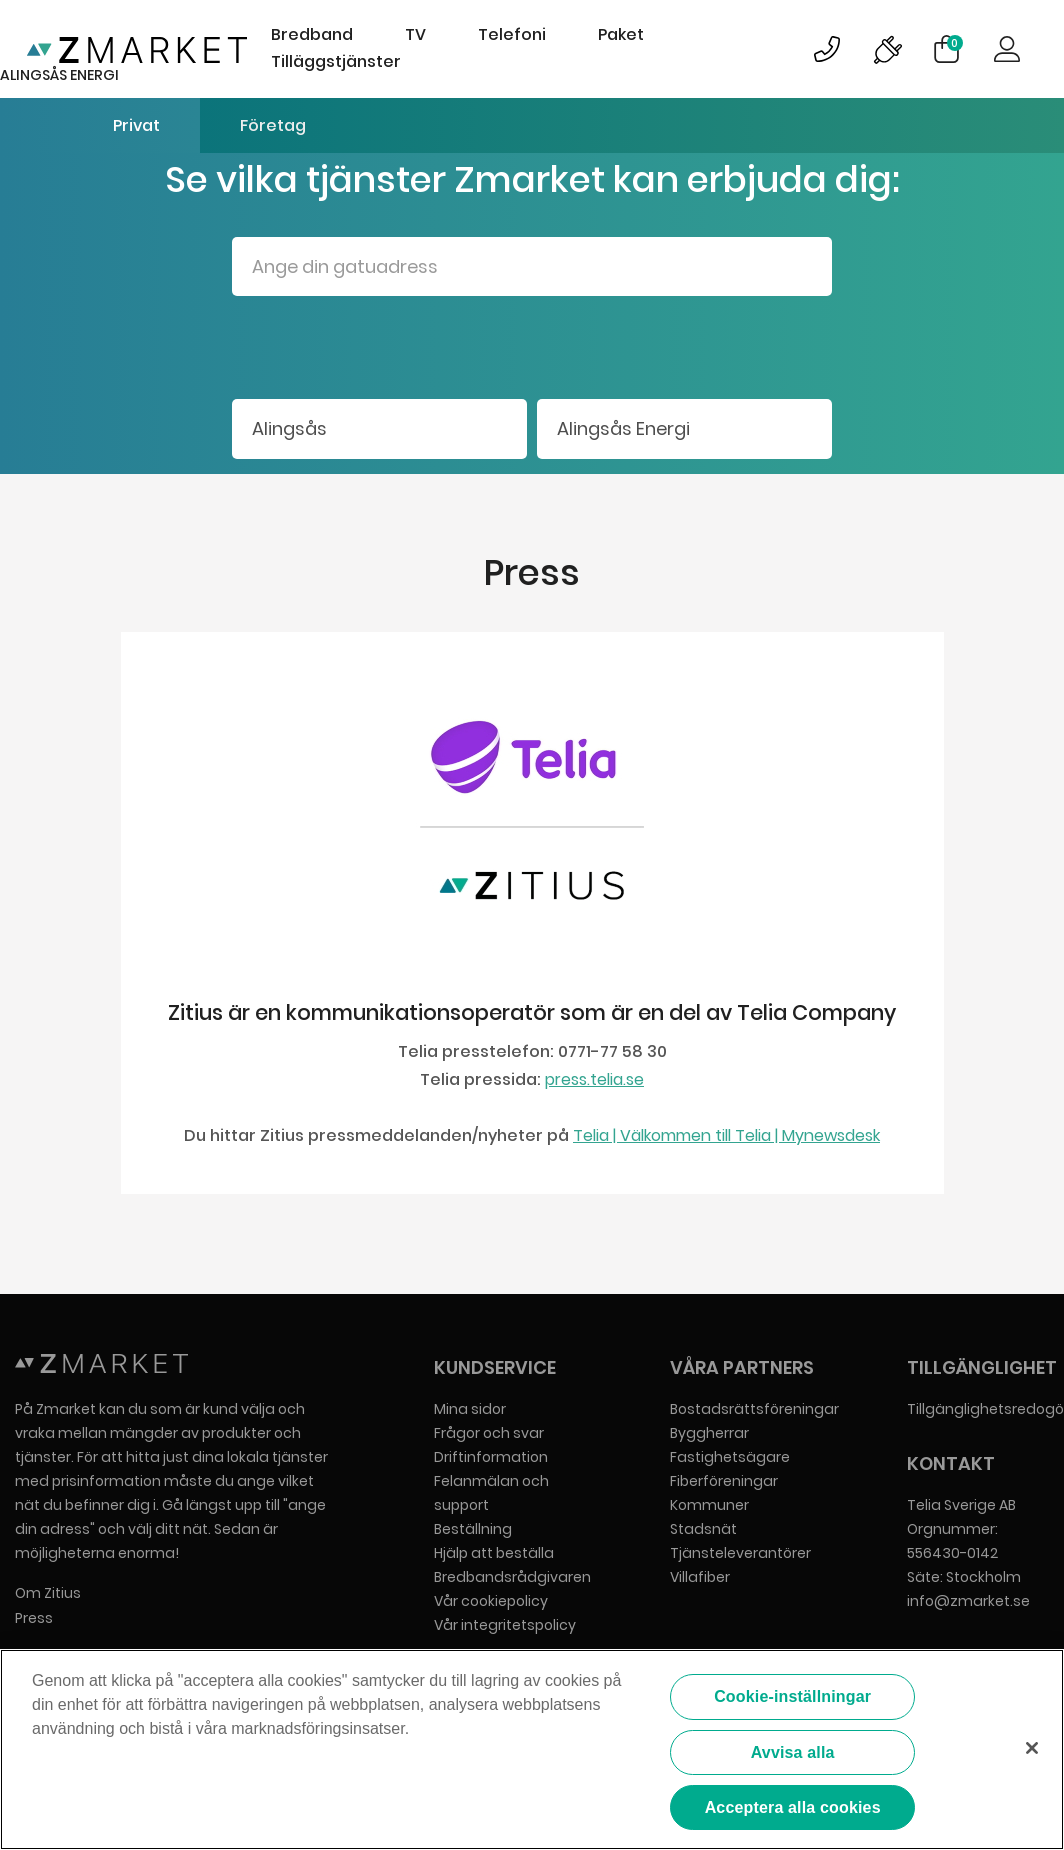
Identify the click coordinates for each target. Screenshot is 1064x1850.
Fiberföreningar (724, 1481)
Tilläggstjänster (336, 61)
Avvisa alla (793, 1752)
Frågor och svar (489, 1433)
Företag (273, 125)
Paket (621, 34)
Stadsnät (703, 1529)
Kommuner (709, 1505)
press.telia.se (594, 1079)
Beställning (473, 1529)
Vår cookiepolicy (491, 1601)
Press (34, 1618)
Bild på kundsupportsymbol (827, 49)
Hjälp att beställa (494, 1553)
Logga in (1007, 49)
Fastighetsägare (730, 1457)
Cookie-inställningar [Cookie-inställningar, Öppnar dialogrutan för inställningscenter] (792, 1696)
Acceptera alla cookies (793, 1807)
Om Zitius (48, 1593)
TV (415, 34)
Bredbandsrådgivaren (512, 1577)
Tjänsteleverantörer (740, 1553)
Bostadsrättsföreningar (754, 1409)
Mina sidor (470, 1409)
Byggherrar (709, 1433)
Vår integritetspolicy (505, 1625)
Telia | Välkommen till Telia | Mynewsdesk (726, 1135)
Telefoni (512, 34)
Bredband (312, 34)
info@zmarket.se (968, 1601)
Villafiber (700, 1577)
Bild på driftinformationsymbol (887, 49)
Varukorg (955, 43)
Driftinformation (491, 1457)
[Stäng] (1032, 1748)
